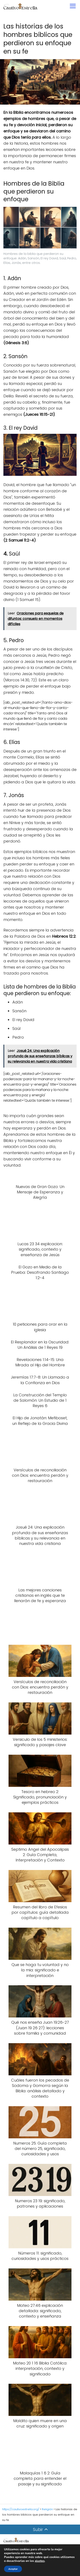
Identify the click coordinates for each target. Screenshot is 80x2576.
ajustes (40, 2561)
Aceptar (13, 2569)
